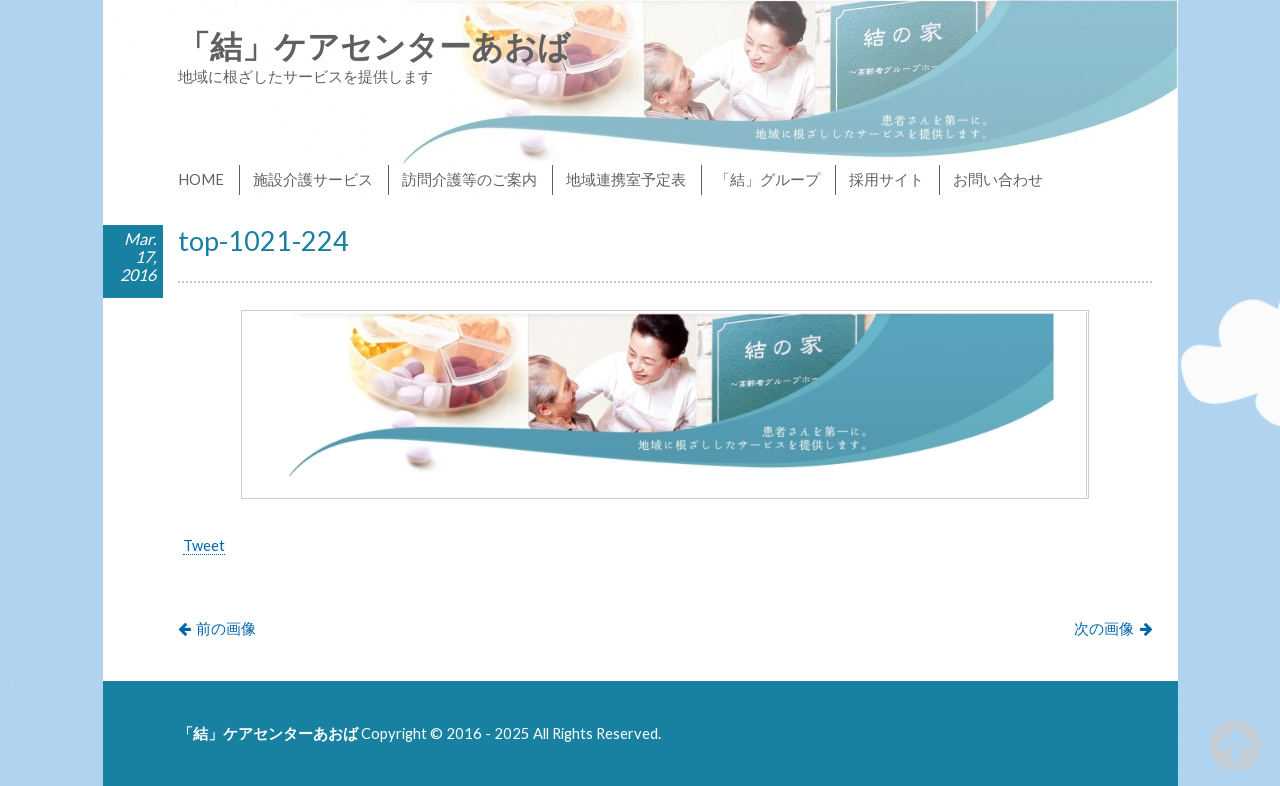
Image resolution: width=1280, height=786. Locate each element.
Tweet (204, 545)
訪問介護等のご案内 (469, 179)
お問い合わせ (998, 179)
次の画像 (1104, 628)
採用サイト (886, 179)
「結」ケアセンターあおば (374, 45)
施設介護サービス (313, 179)
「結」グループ (767, 179)
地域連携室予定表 (626, 179)
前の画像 (226, 628)
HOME (201, 179)
